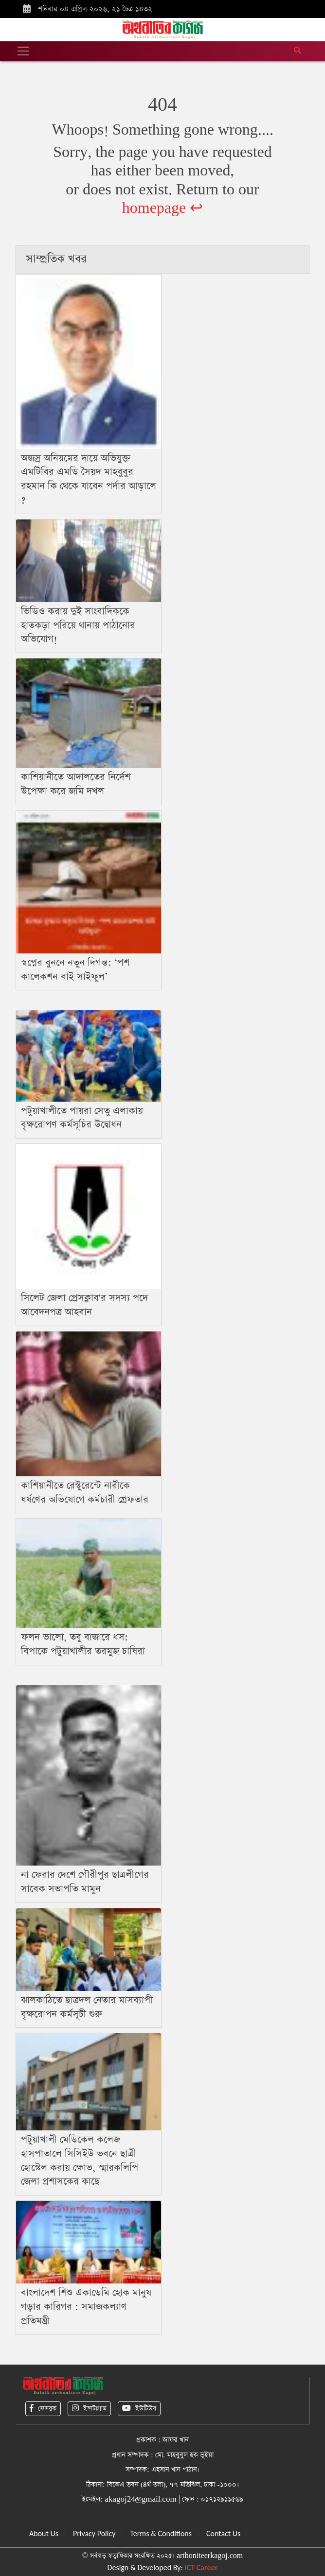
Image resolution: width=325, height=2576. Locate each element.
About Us (43, 2533)
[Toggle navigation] (23, 51)
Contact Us (223, 2533)
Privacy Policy (94, 2533)
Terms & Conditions (161, 2533)
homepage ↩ (162, 208)
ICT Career (200, 2567)
